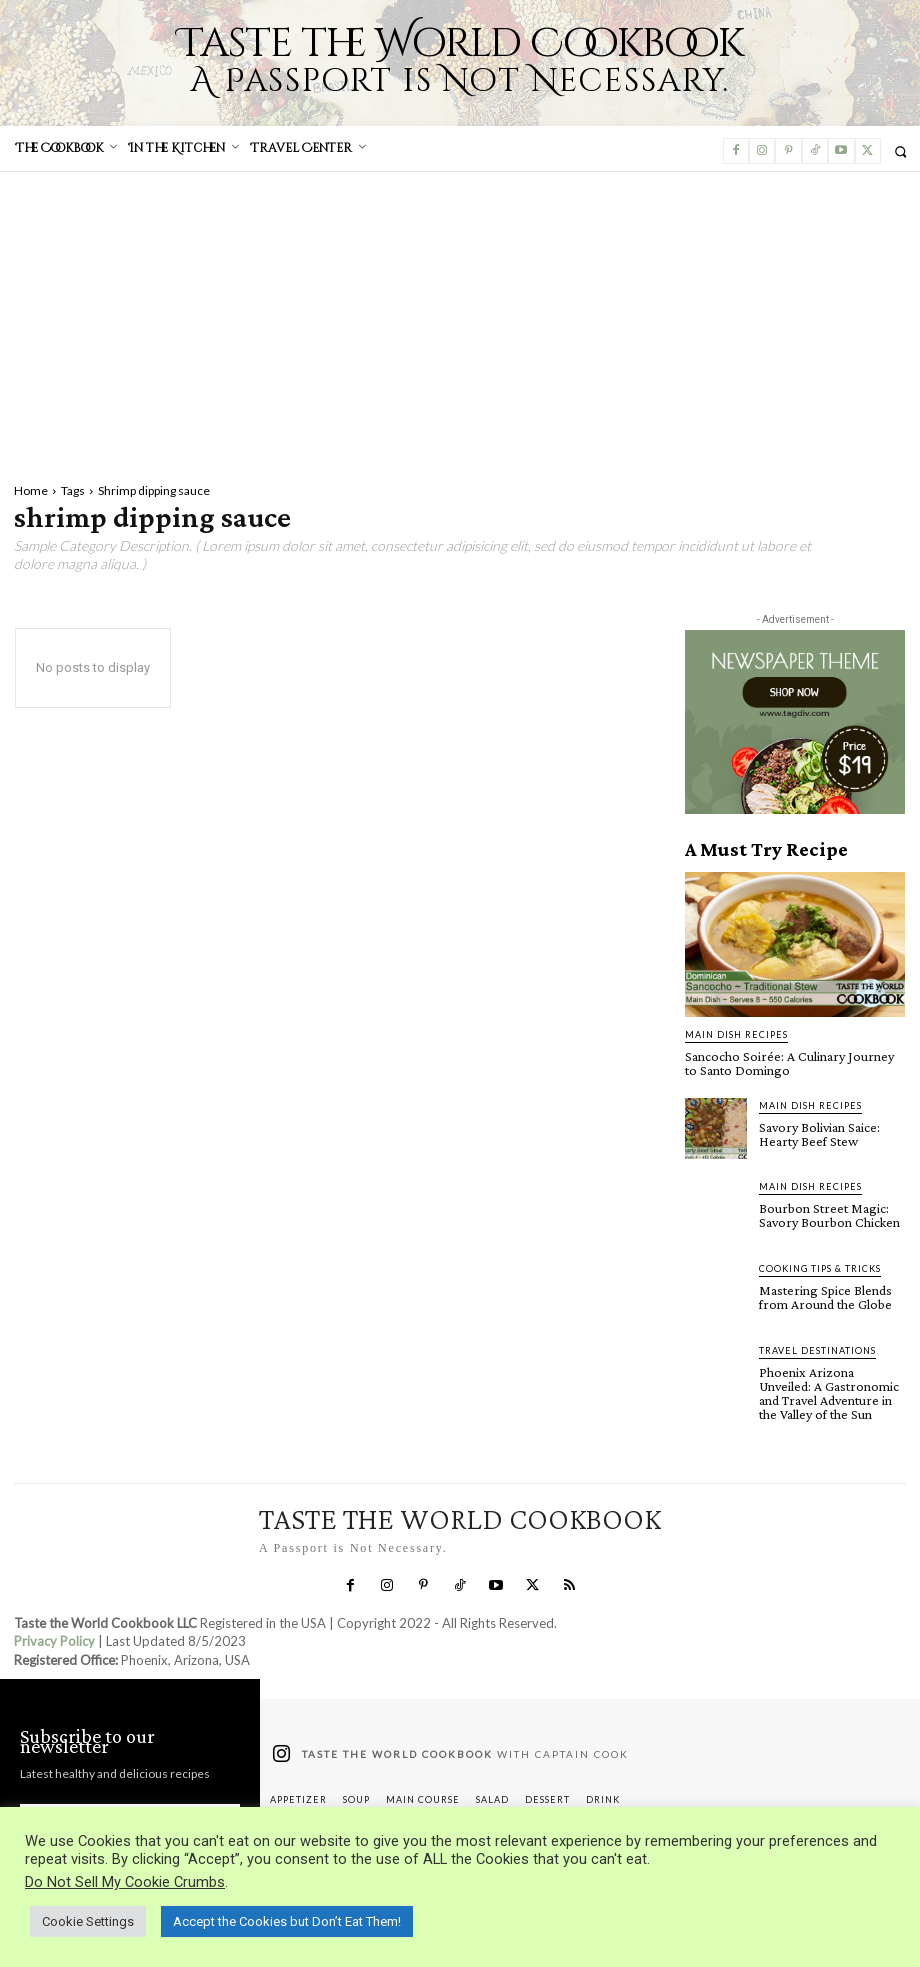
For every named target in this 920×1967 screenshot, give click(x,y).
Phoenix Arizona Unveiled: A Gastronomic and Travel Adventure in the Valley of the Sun (829, 1393)
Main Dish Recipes (736, 1034)
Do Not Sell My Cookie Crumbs (125, 1882)
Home (31, 490)
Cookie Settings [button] (88, 1921)
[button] (900, 151)
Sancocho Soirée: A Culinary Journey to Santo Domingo (789, 1063)
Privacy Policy (54, 1641)
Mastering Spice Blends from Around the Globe (825, 1297)
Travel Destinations (817, 1350)
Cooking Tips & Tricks (820, 1268)
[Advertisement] (460, 322)
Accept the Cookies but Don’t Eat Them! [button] (287, 1921)
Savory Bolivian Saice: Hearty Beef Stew (819, 1134)
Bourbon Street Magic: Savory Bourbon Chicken (829, 1215)
